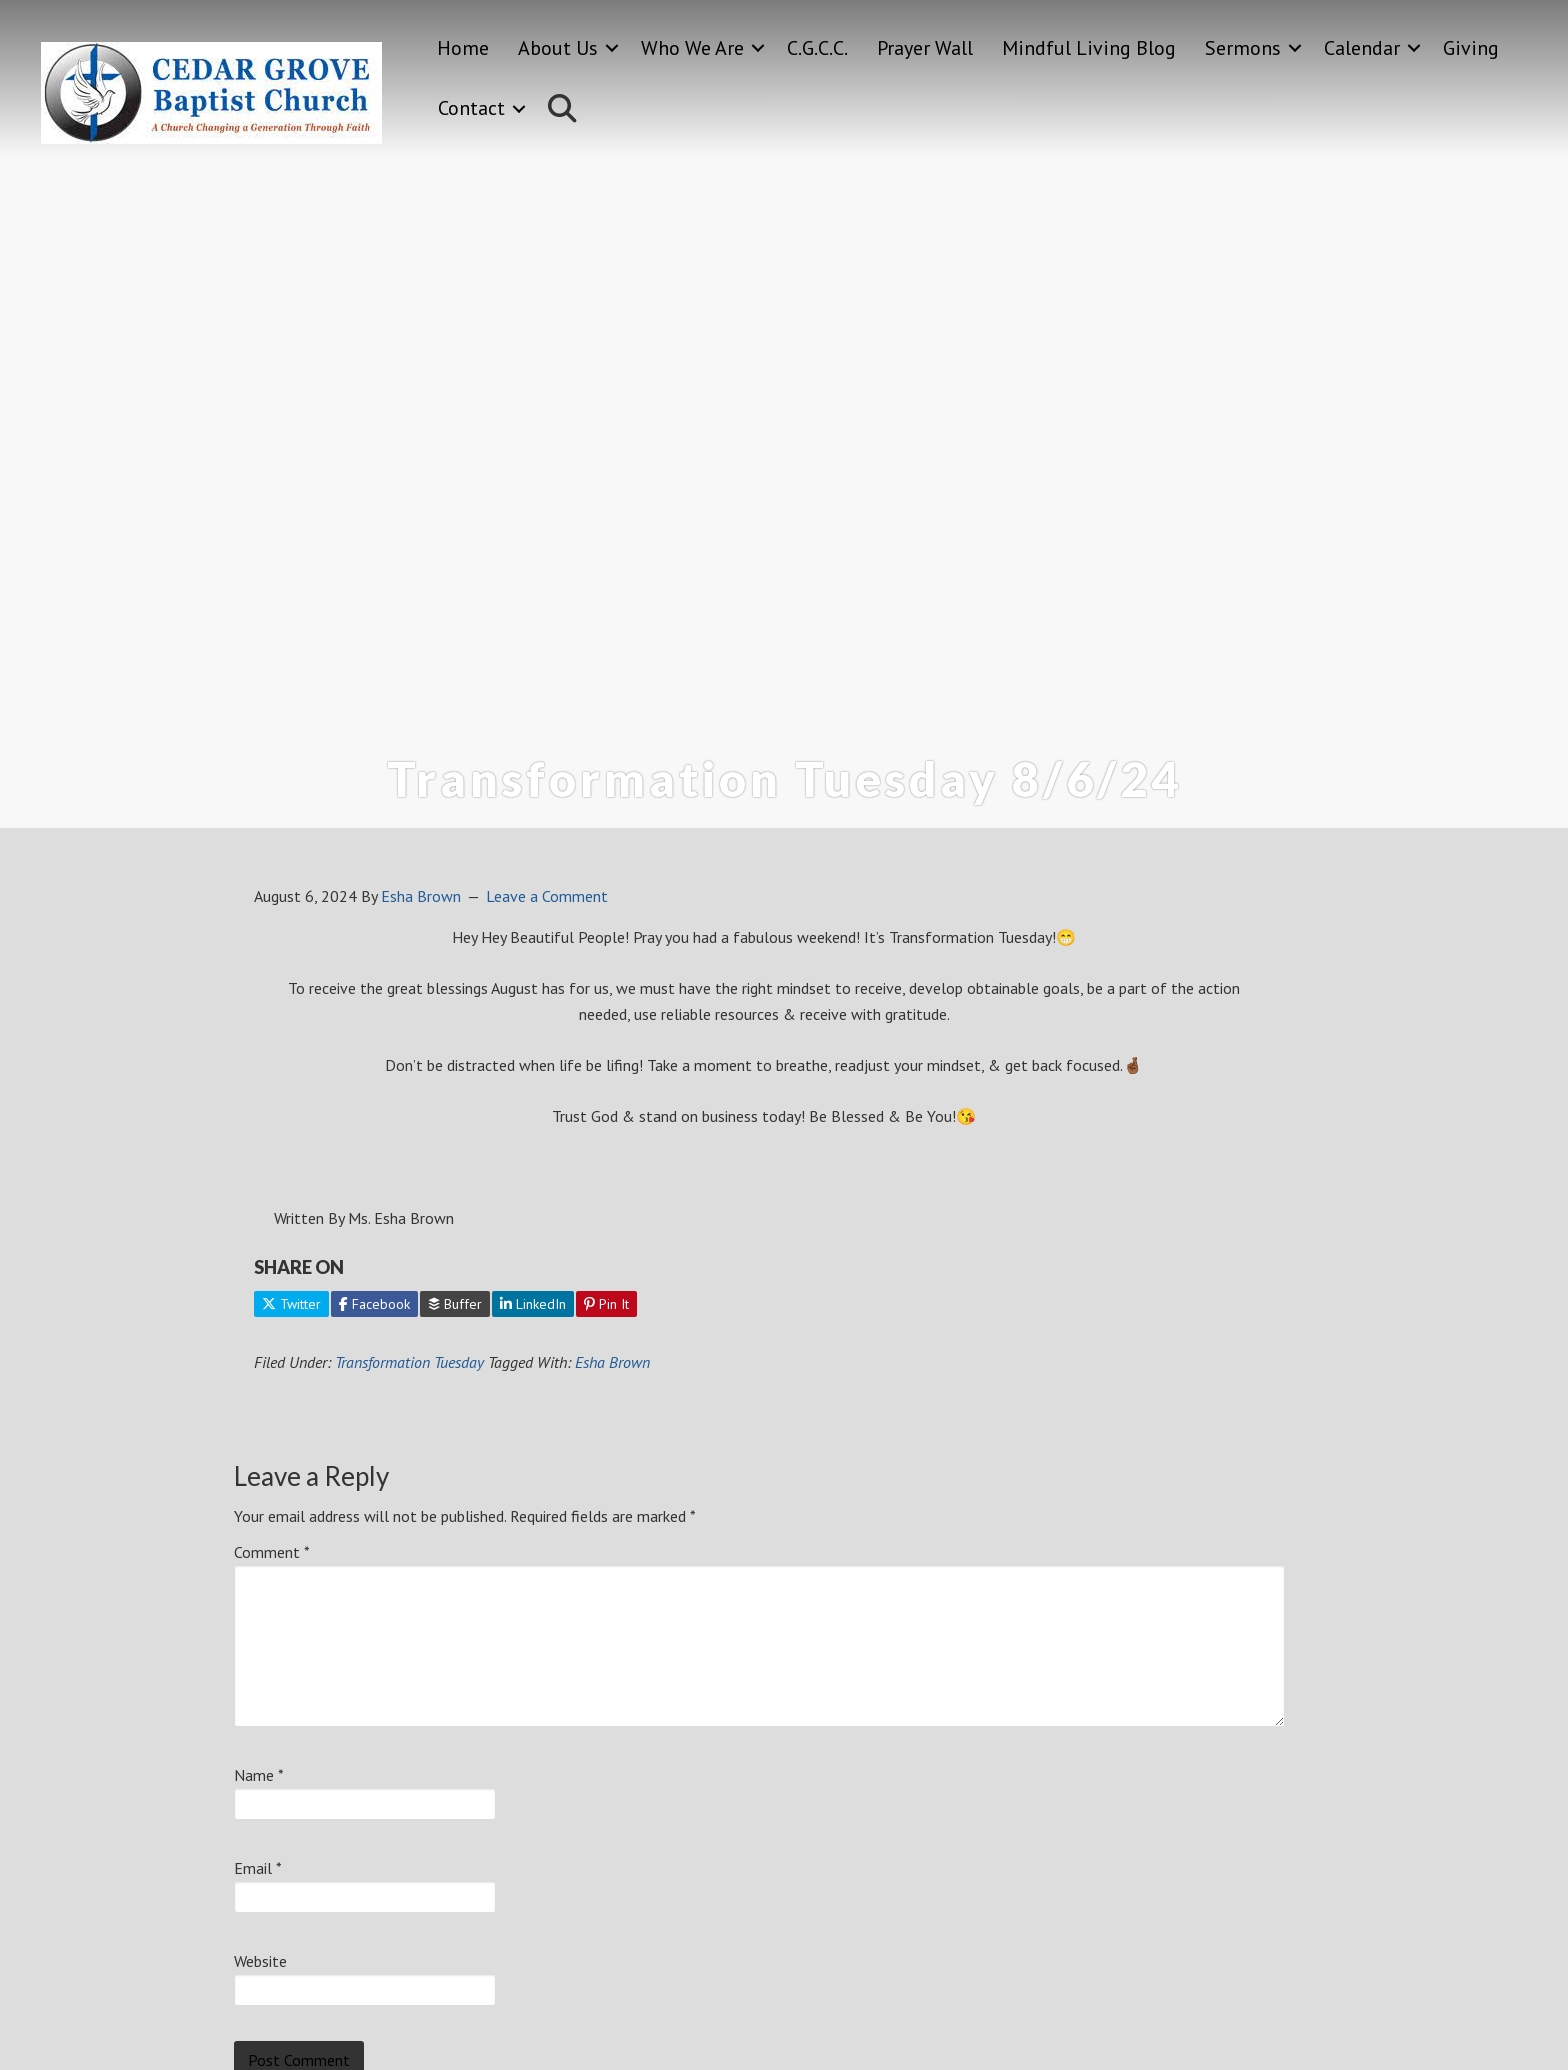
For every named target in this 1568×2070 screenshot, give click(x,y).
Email (258, 1868)
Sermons (1243, 48)
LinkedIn (533, 1304)
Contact (471, 108)
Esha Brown (612, 1362)
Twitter (291, 1304)
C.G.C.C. (817, 48)
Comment (272, 1552)
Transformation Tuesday (409, 1362)
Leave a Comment (547, 896)
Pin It (606, 1304)
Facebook (374, 1304)
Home (463, 48)
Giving (1471, 48)
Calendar (1362, 48)
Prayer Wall (925, 48)
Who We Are (692, 48)
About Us (558, 48)
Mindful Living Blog (1089, 48)
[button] (612, 48)
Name (259, 1775)
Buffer (455, 1304)
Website (260, 1961)
